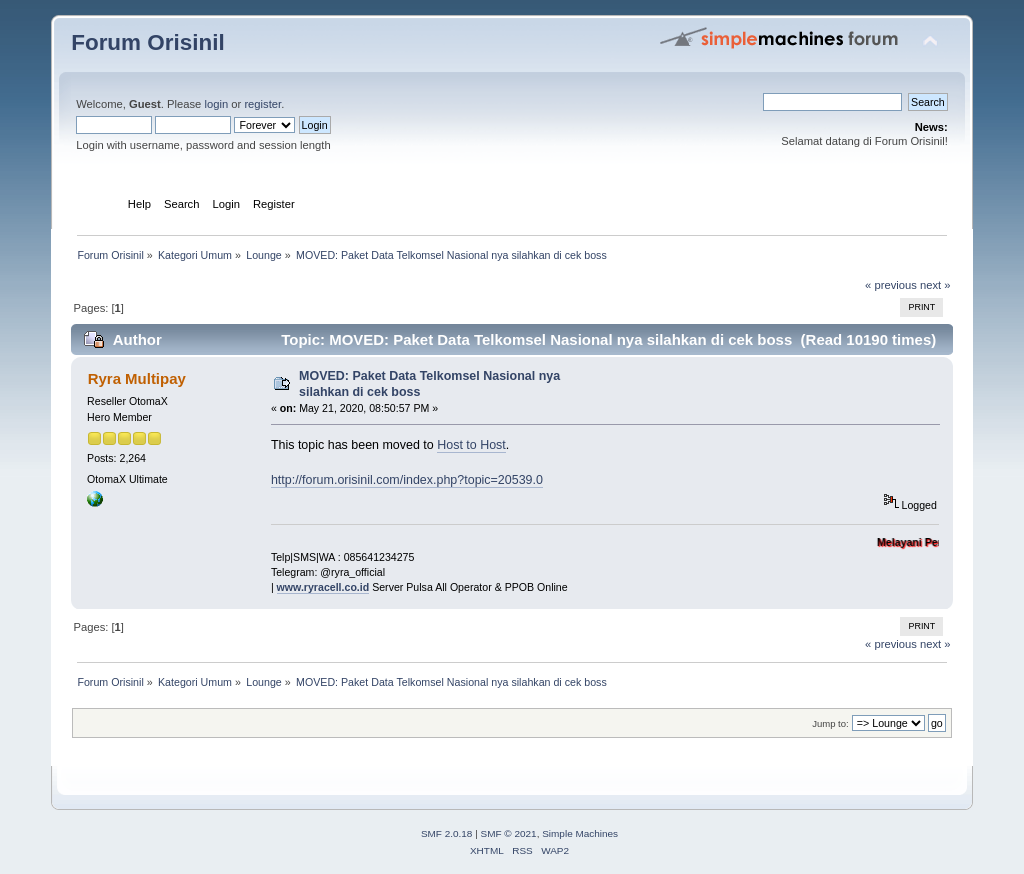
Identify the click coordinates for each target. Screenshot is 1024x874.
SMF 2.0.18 (447, 833)
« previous (891, 285)
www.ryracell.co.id (323, 587)
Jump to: (830, 723)
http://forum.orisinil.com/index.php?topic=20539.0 (407, 480)
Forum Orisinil (147, 42)
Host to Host (471, 445)
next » (935, 285)
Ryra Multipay (137, 378)
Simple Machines (580, 833)
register (262, 104)
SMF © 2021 (509, 833)
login (216, 104)
